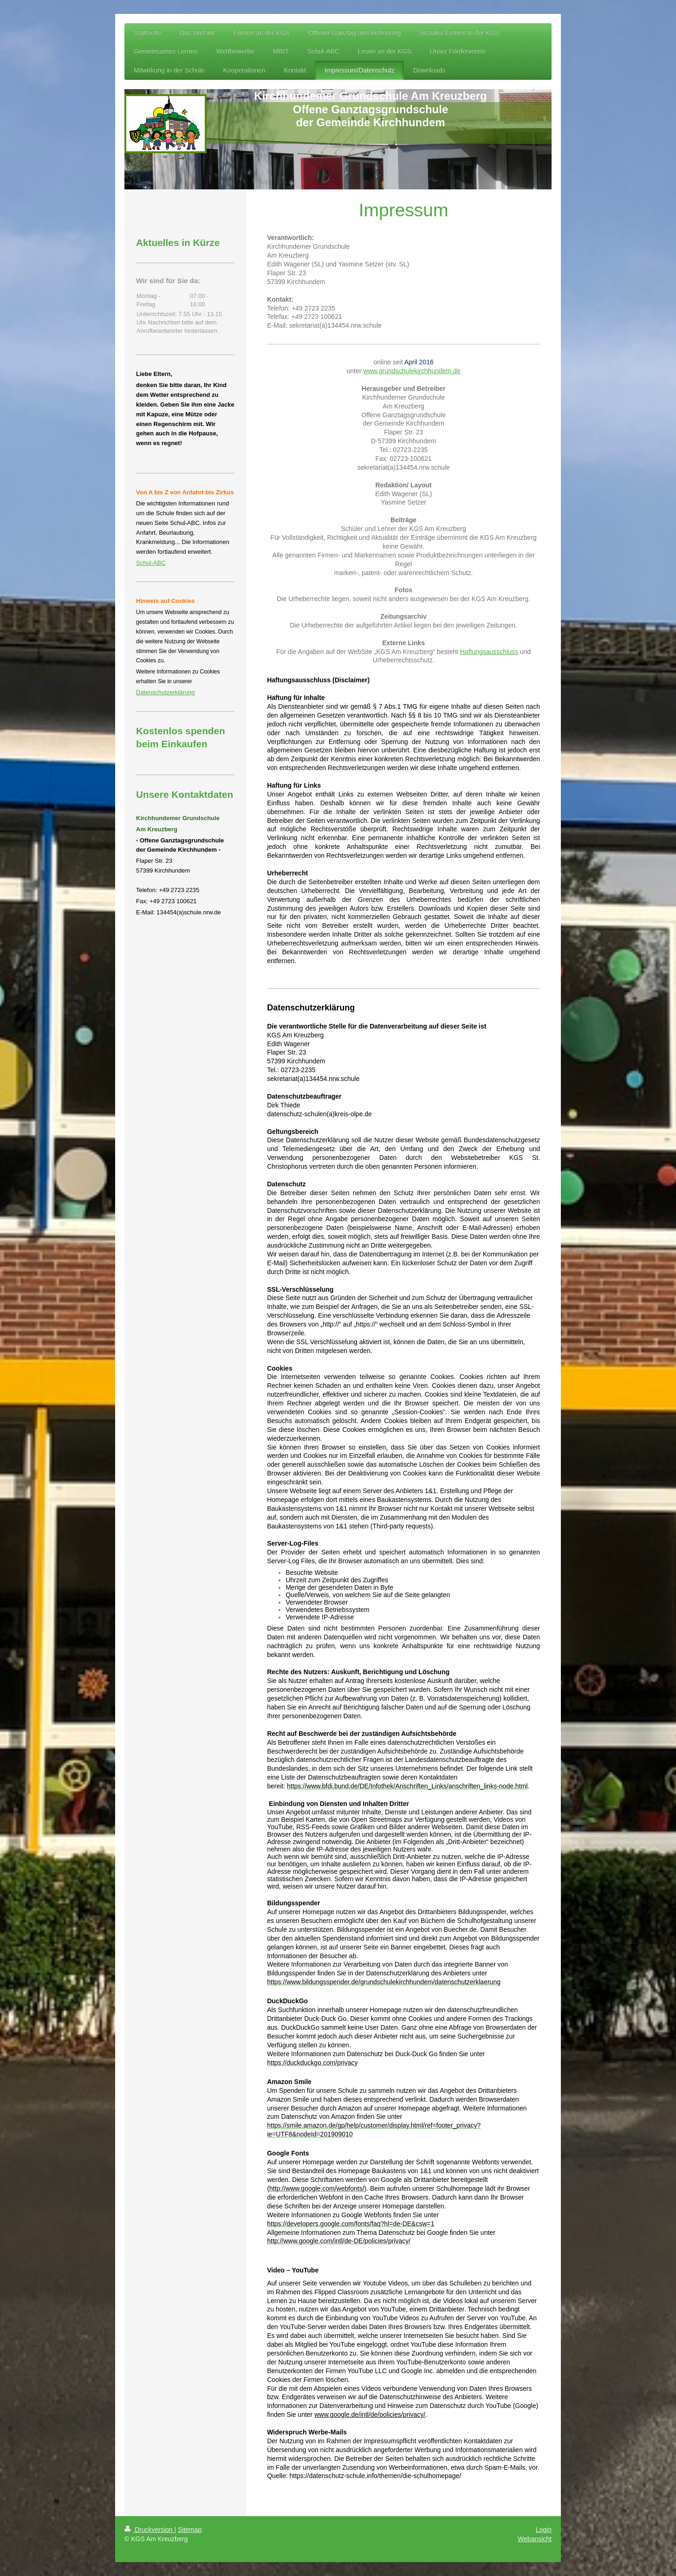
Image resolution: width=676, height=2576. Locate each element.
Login (544, 2529)
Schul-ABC (151, 562)
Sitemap (190, 2529)
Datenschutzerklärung (165, 692)
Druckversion (149, 2529)
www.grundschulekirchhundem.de (411, 371)
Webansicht (535, 2539)
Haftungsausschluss (489, 651)
